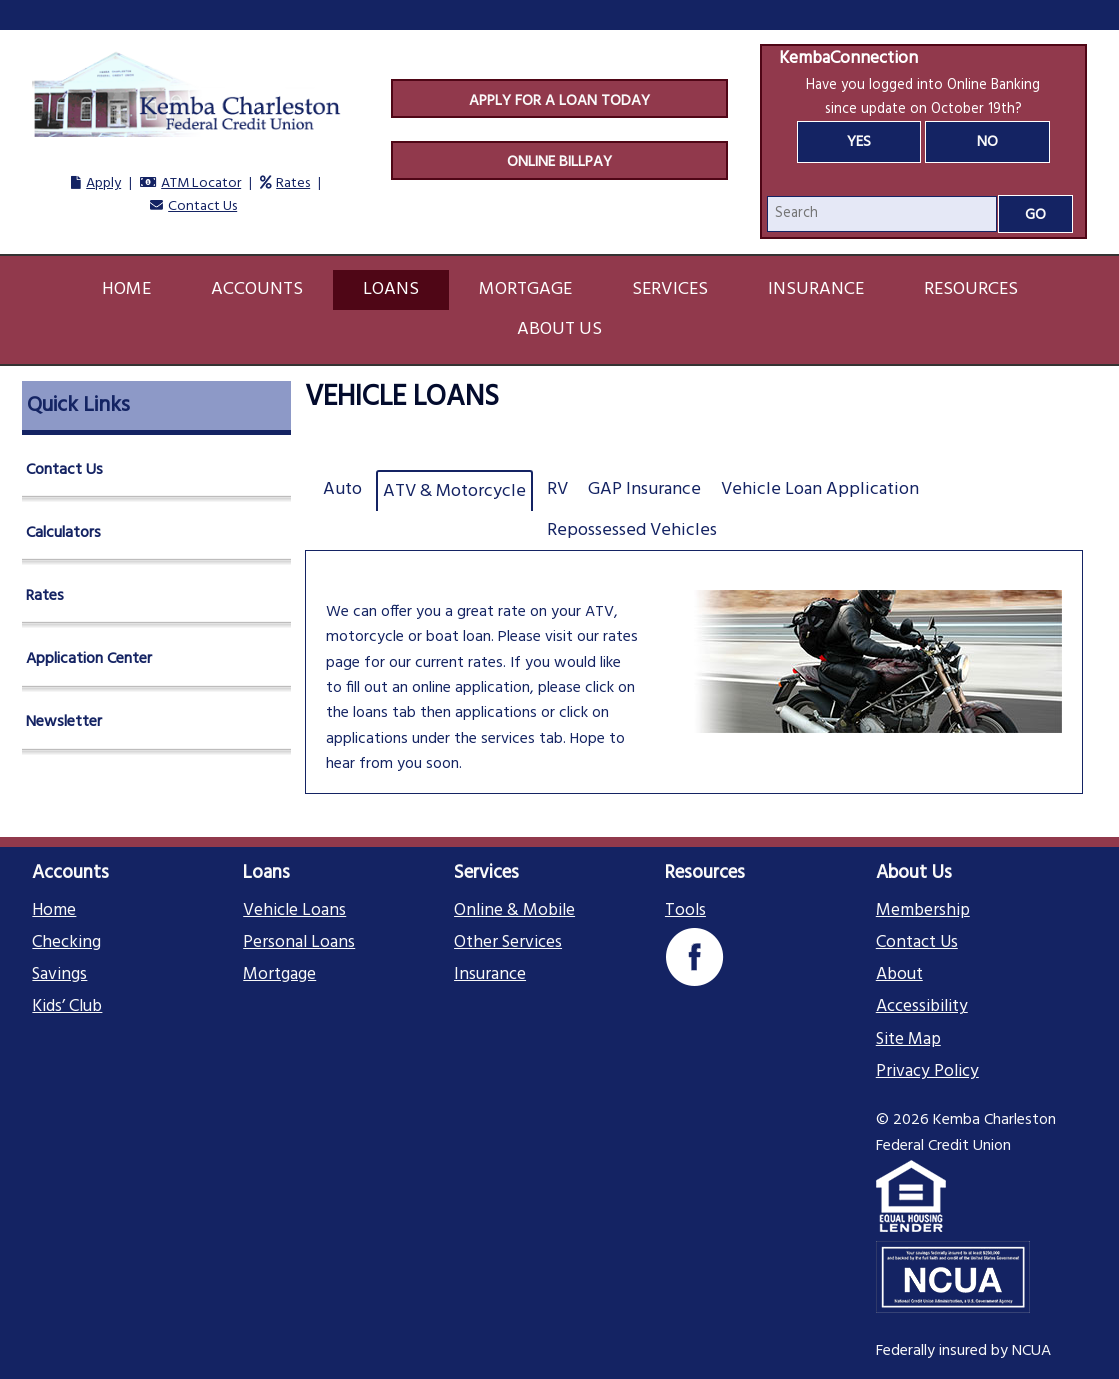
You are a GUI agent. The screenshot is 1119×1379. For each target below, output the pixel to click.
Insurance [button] (816, 289)
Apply (103, 183)
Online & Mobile (514, 911)
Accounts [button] (257, 289)
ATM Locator (201, 183)
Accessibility (922, 1007)
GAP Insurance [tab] (644, 489)
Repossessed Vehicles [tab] (632, 530)
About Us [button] (559, 329)
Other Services (508, 943)
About (899, 975)
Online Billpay (559, 162)
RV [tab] (557, 489)
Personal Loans (299, 943)
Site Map (908, 1040)
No (987, 142)
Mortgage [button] (525, 289)
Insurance (490, 975)
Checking (66, 943)
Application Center (89, 659)
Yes (859, 142)
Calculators (63, 533)
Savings (59, 975)
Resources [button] (971, 289)
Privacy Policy (927, 1072)
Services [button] (670, 289)
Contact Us (202, 206)
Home (126, 289)
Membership (923, 911)
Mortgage (279, 975)
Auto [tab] (342, 489)
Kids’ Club (67, 1007)
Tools (685, 911)
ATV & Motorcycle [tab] (454, 491)
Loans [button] (391, 289)
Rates (293, 183)
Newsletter (64, 722)
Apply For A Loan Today (559, 101)
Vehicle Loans (294, 911)
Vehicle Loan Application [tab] (820, 489)
